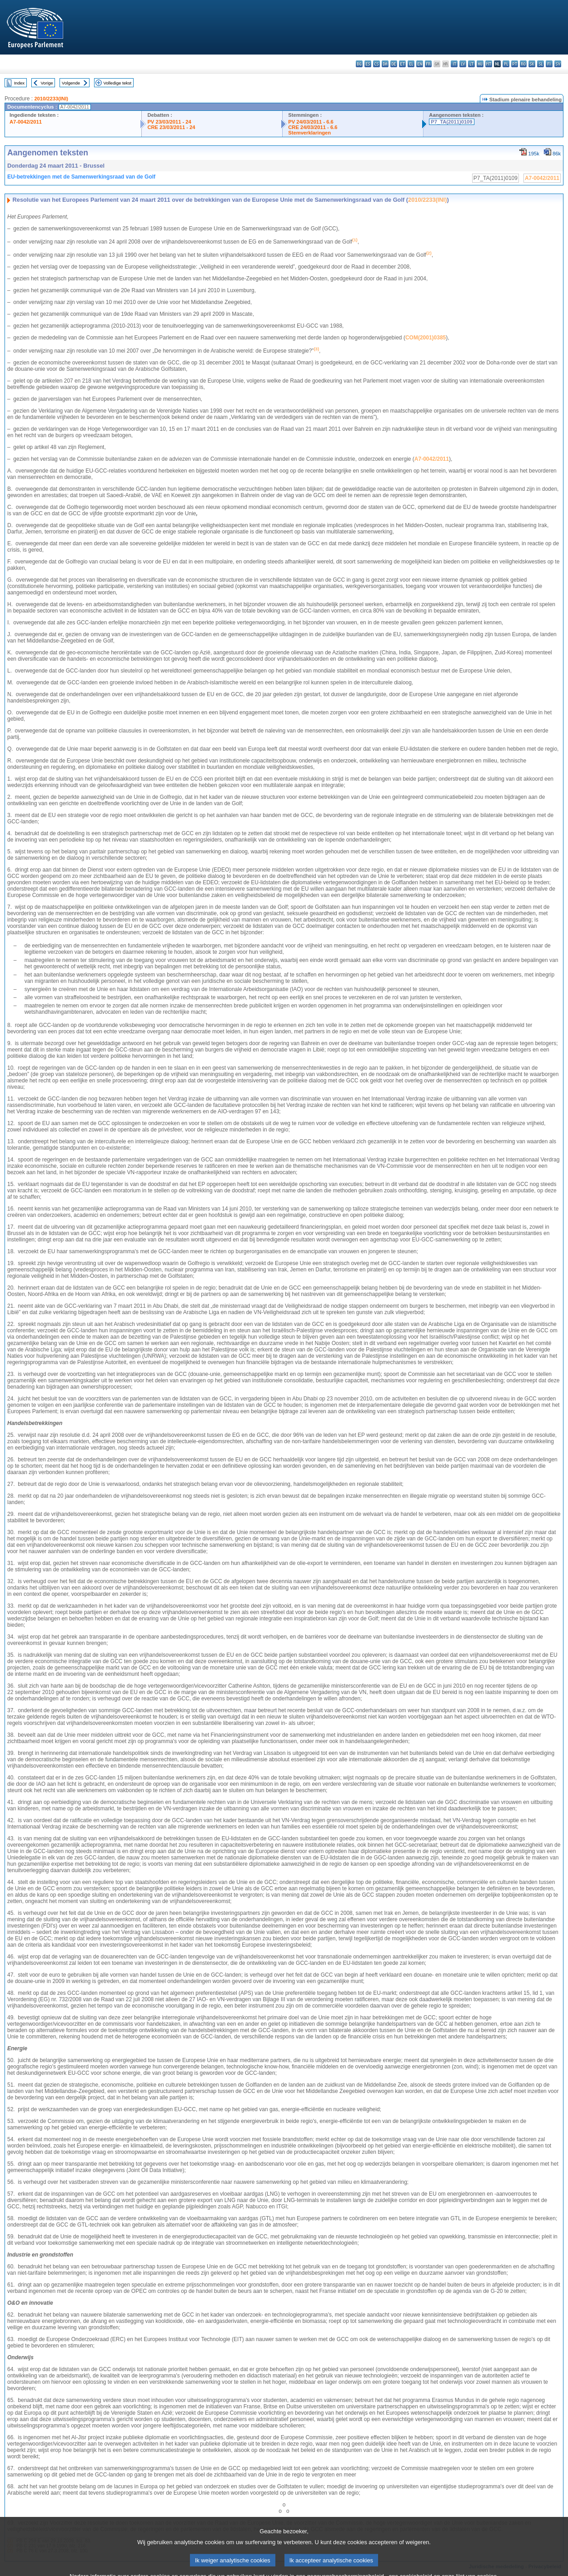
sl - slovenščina (540, 63)
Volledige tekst (117, 82)
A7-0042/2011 (26, 122)
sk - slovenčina (531, 63)
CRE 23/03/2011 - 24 (171, 127)
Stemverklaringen (309, 132)
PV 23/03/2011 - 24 (169, 122)
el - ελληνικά (411, 63)
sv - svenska (557, 63)
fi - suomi (549, 63)
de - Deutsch (393, 63)
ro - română (523, 63)
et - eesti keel (402, 63)
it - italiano (454, 63)
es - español (367, 63)
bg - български (359, 63)
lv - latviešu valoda (462, 63)
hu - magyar (480, 63)
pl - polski (506, 63)
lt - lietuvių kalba (471, 63)
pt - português (514, 63)
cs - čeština (376, 63)
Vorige (47, 82)
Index (19, 82)
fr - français (428, 63)
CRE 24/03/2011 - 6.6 (312, 127)
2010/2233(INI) (51, 98)
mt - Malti (488, 63)
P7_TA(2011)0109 (451, 122)
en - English (419, 63)
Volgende (71, 82)
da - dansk (385, 63)
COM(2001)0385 (425, 337)
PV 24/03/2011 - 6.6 (311, 122)
